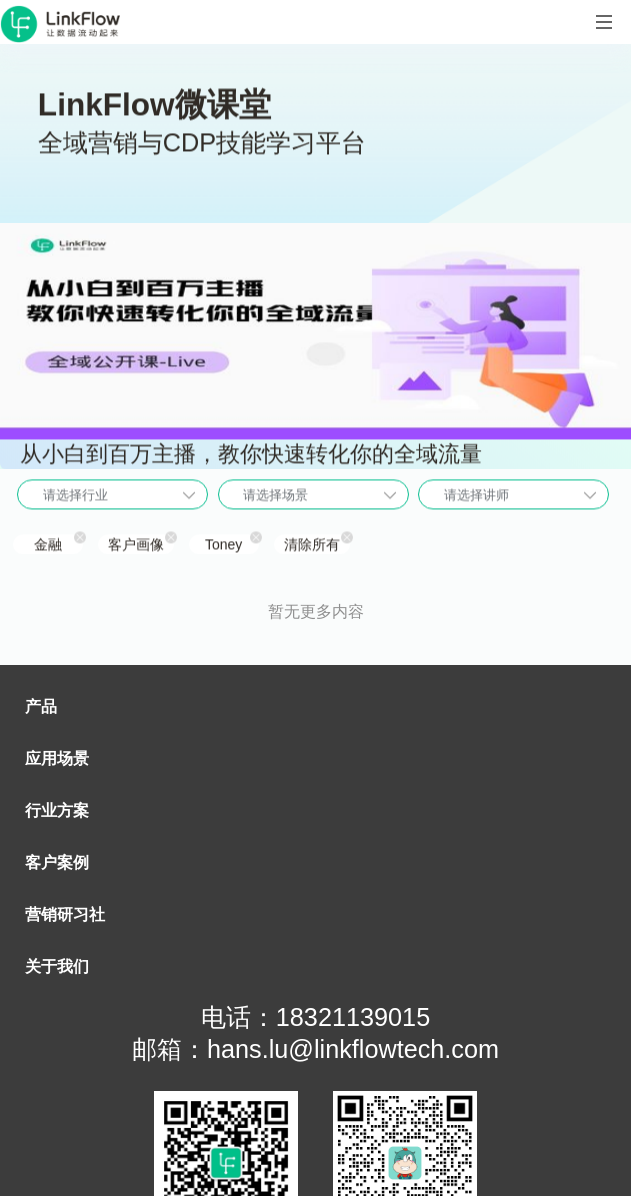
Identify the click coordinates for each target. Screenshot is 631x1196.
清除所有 (312, 546)
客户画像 (136, 546)
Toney (223, 546)
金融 (48, 546)
